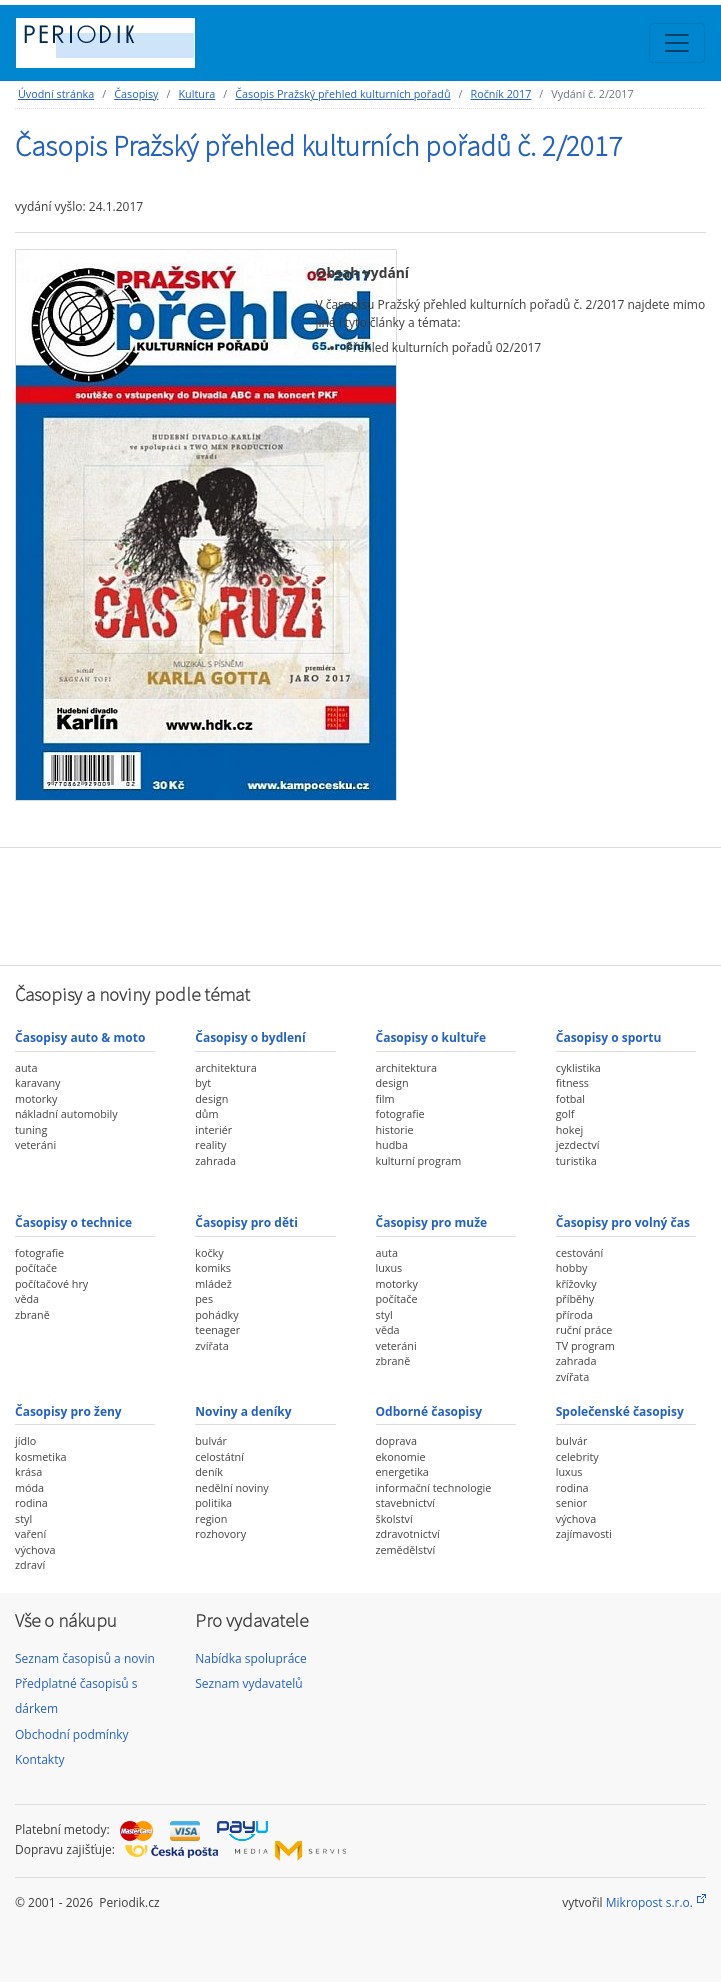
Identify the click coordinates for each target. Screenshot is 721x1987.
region (211, 1518)
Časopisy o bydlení (250, 1037)
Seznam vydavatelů (248, 1683)
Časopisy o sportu (609, 1037)
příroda (574, 1314)
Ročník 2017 (500, 93)
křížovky (576, 1283)
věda (27, 1298)
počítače (36, 1267)
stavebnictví (406, 1502)
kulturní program (419, 1160)
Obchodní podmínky (72, 1734)
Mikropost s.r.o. (649, 1902)
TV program (585, 1345)
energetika (402, 1471)
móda (29, 1487)
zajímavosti (584, 1533)
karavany (38, 1082)
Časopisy (136, 93)
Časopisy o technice (73, 1222)
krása (28, 1471)
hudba (392, 1144)
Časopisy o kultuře (431, 1037)
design (211, 1098)
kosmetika (41, 1456)
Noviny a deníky (243, 1411)
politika (213, 1502)
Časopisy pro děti (246, 1222)
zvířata (211, 1345)
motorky (36, 1098)
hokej (570, 1129)
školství (394, 1518)
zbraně (32, 1314)
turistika (576, 1160)
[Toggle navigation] (677, 43)
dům (206, 1113)
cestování (579, 1252)
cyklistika (578, 1067)
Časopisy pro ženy (68, 1411)
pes (204, 1298)
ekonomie (401, 1456)
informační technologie (434, 1487)
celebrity (577, 1456)
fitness (572, 1082)
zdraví (30, 1564)
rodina (31, 1502)
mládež (213, 1283)
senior (571, 1502)
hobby (572, 1267)
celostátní (219, 1456)
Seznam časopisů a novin (85, 1658)
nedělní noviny (232, 1487)
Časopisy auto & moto (80, 1037)
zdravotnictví (408, 1533)
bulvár (211, 1440)
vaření (30, 1533)
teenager (217, 1329)
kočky (209, 1252)
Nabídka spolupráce (251, 1658)
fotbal (570, 1098)
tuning (31, 1129)
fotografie (400, 1113)
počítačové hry (51, 1283)
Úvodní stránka (56, 93)
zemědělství (406, 1549)
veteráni (35, 1144)
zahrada (215, 1160)
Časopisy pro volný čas (623, 1222)
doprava (397, 1440)
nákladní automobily (66, 1113)
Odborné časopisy (429, 1411)
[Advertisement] (361, 904)
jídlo (25, 1440)
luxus (389, 1267)
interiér (213, 1129)
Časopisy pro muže (432, 1222)
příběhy (575, 1298)
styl (384, 1314)
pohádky (216, 1314)
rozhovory (220, 1533)
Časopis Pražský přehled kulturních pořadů (342, 93)
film (385, 1098)
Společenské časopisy (620, 1411)
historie (395, 1129)
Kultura (196, 93)
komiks (213, 1267)
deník (209, 1471)
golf (565, 1113)
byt (203, 1082)
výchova (35, 1549)
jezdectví (578, 1144)
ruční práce (584, 1329)
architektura (225, 1067)
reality (210, 1144)
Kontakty (39, 1759)
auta (26, 1067)
